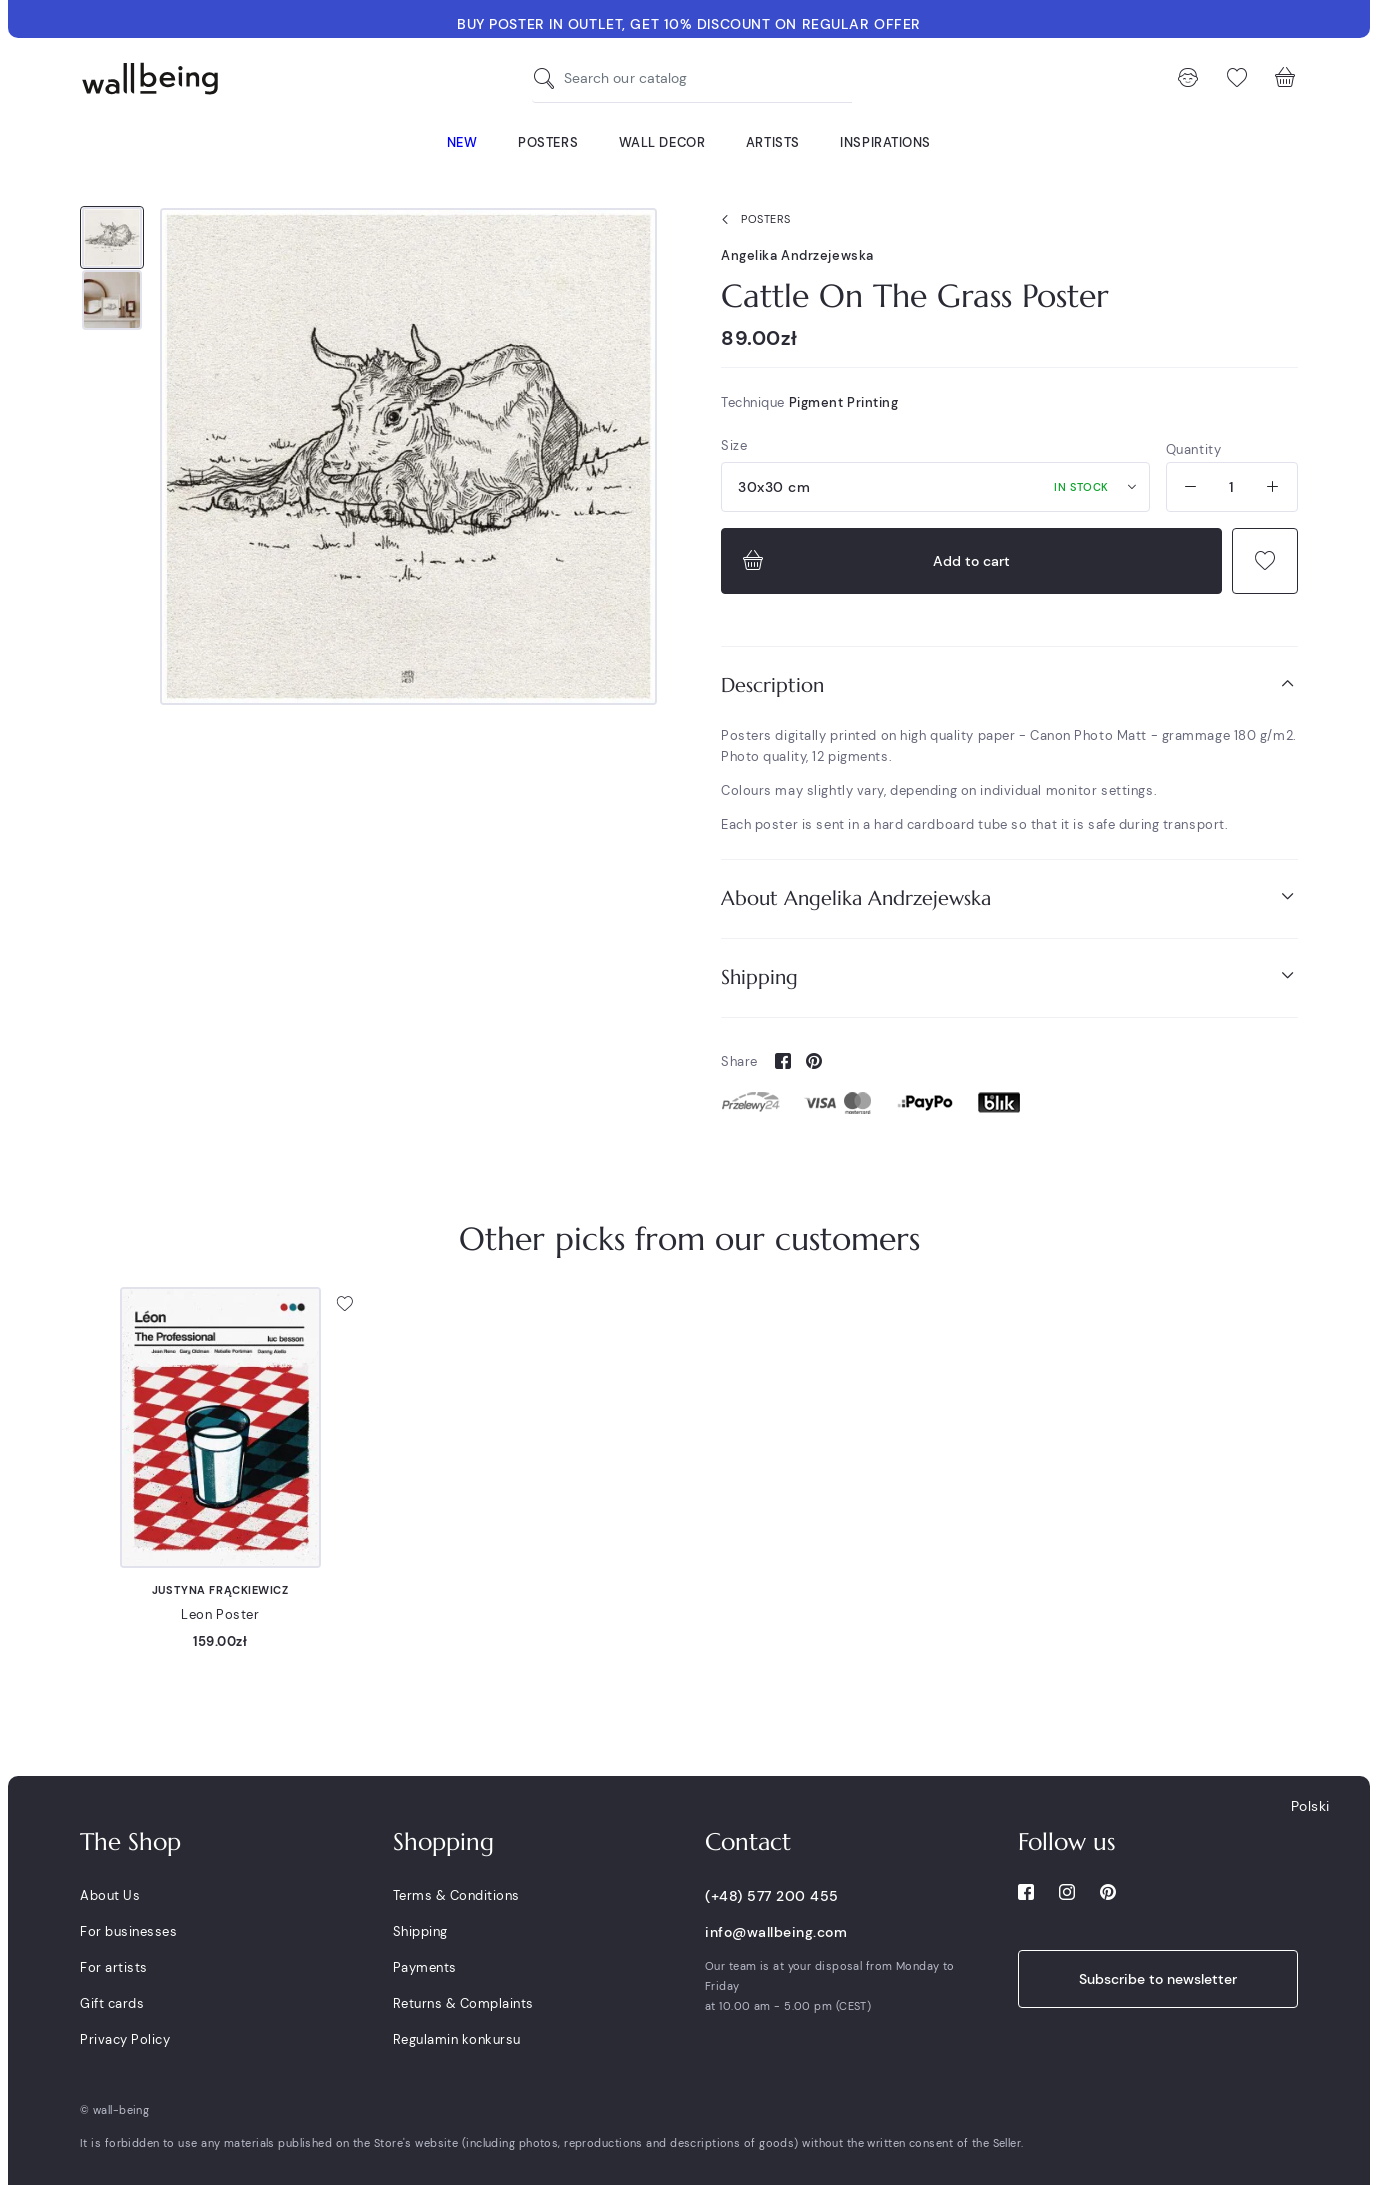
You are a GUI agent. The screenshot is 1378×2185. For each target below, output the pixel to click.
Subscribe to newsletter (1158, 1979)
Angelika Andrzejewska (797, 255)
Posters (752, 220)
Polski (1310, 1806)
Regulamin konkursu (457, 2039)
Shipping (1009, 976)
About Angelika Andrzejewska (1009, 897)
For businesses (128, 1931)
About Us (110, 1895)
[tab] (1009, 685)
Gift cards (112, 2003)
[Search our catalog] (549, 78)
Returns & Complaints (463, 2003)
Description (1009, 684)
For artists (114, 1967)
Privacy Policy (125, 2039)
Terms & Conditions (456, 1895)
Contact (748, 1842)
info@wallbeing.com (776, 1932)
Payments (425, 1967)
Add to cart (874, 561)
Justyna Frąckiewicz (220, 1590)
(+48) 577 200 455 (772, 1896)
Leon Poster (220, 1614)
